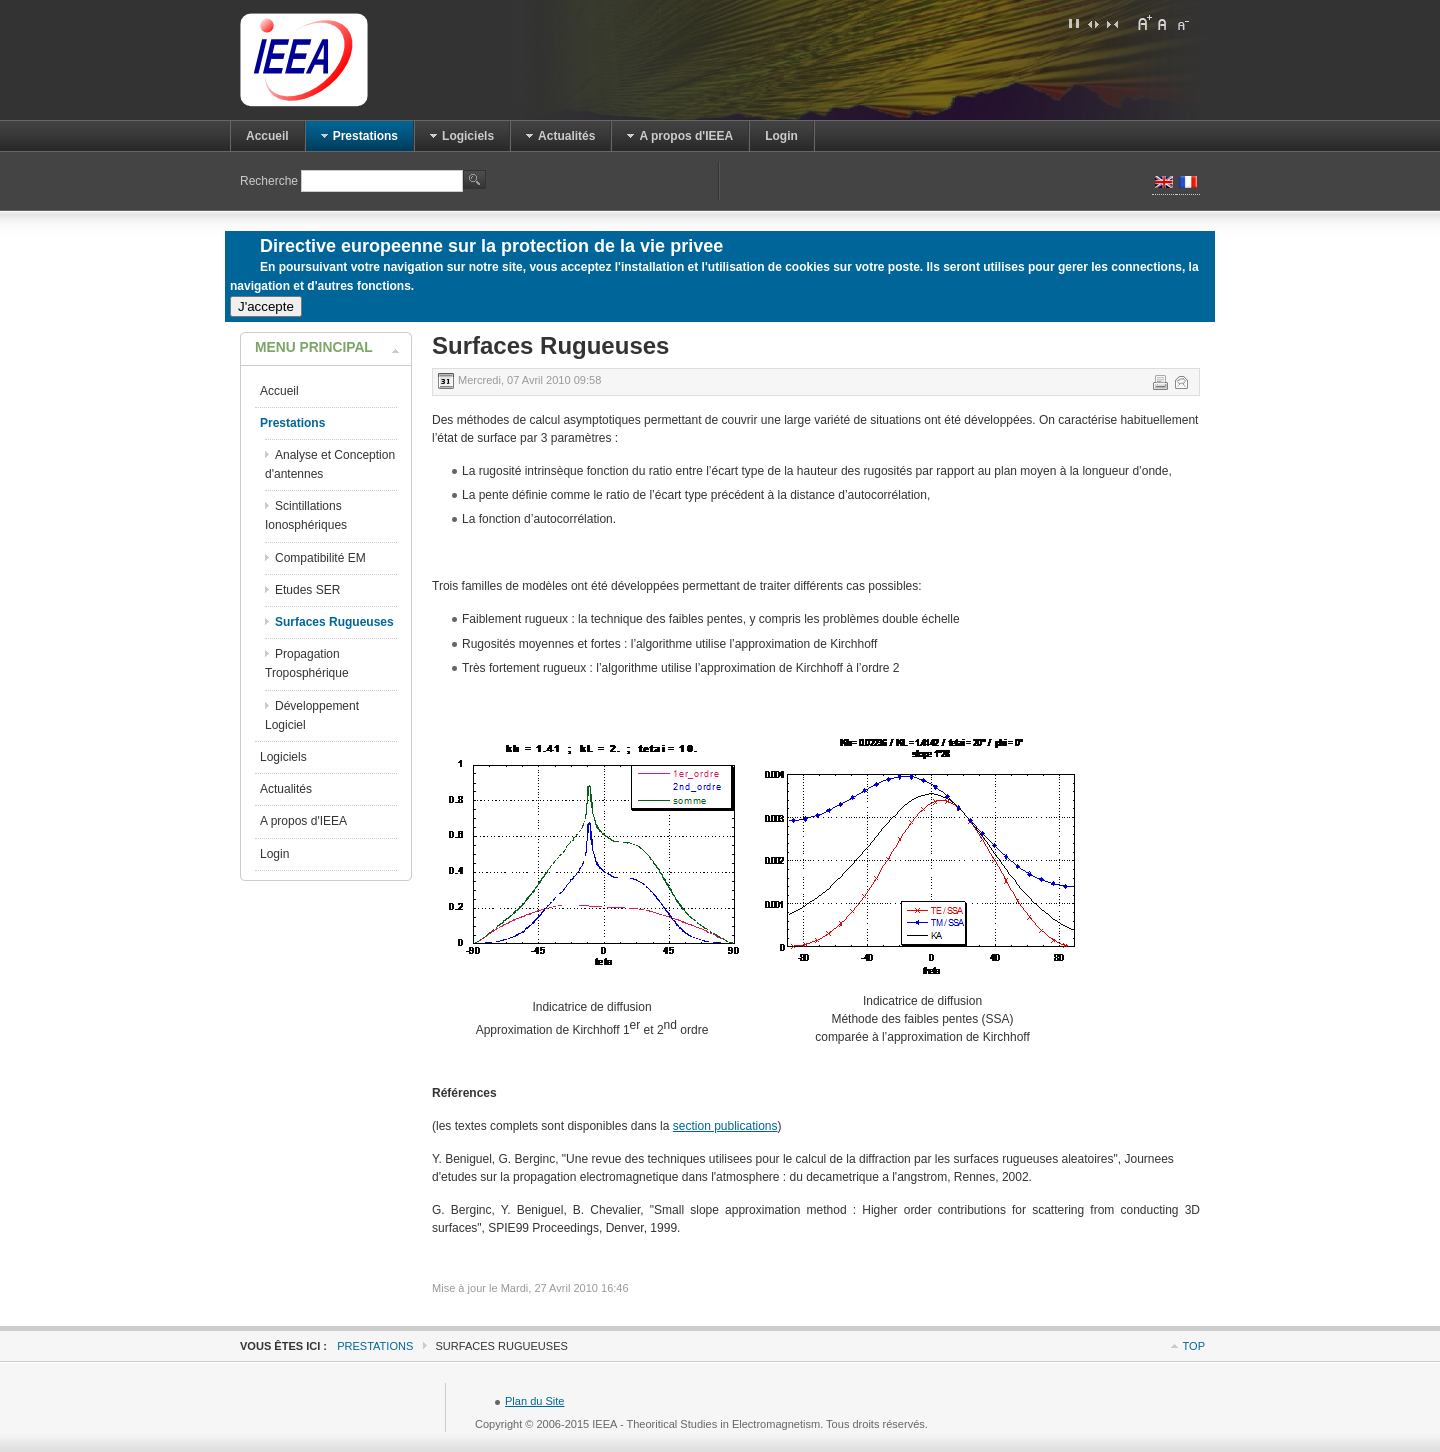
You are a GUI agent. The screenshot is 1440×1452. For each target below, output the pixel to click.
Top (1194, 1346)
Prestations (375, 1346)
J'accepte (266, 306)
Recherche (270, 181)
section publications (725, 1126)
